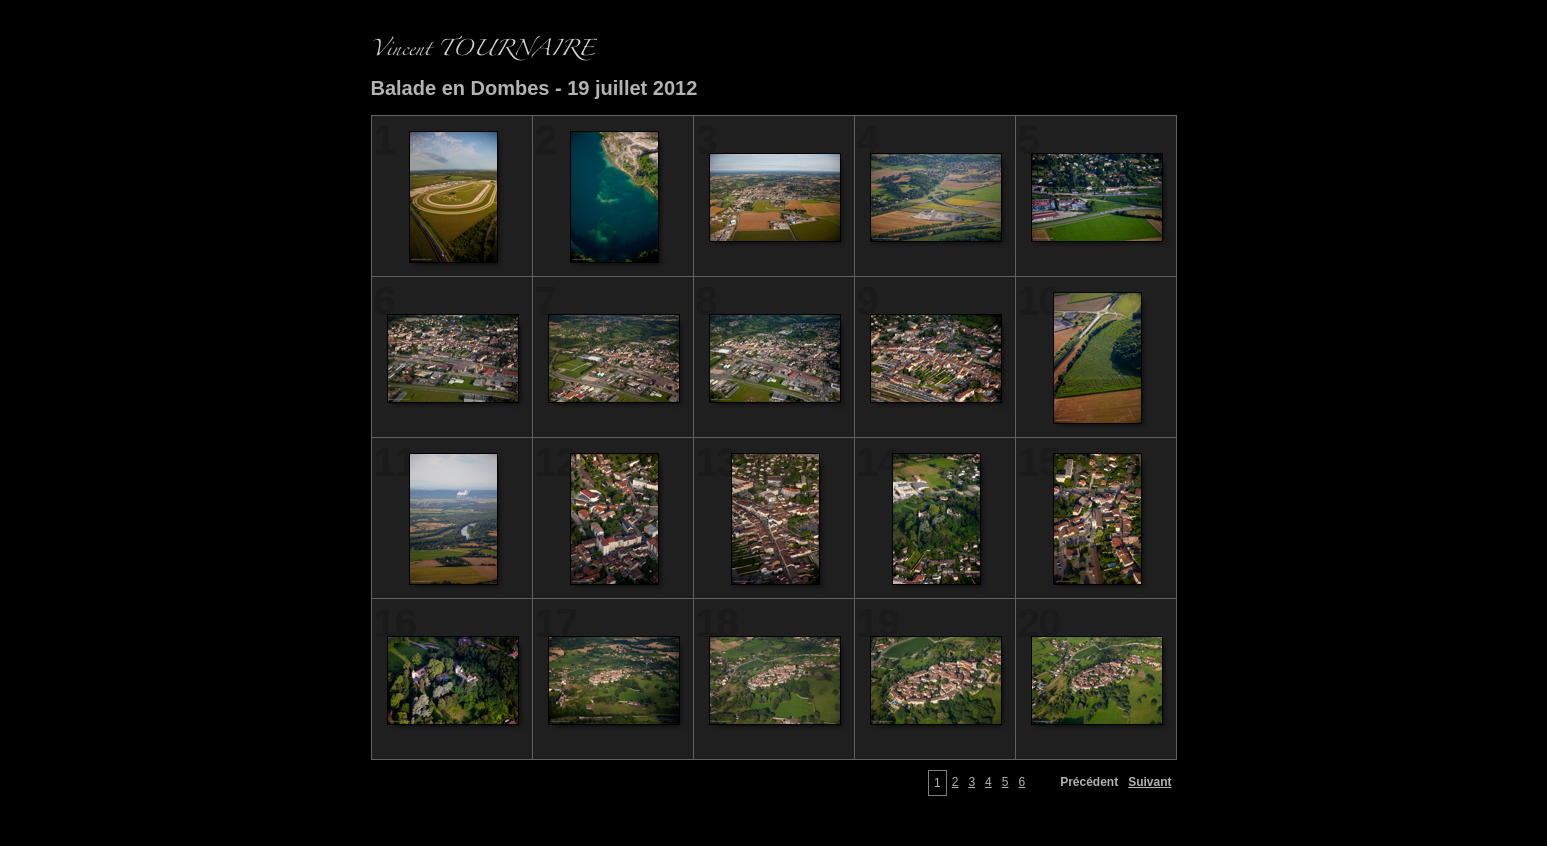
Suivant (1149, 782)
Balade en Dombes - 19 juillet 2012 (534, 88)
